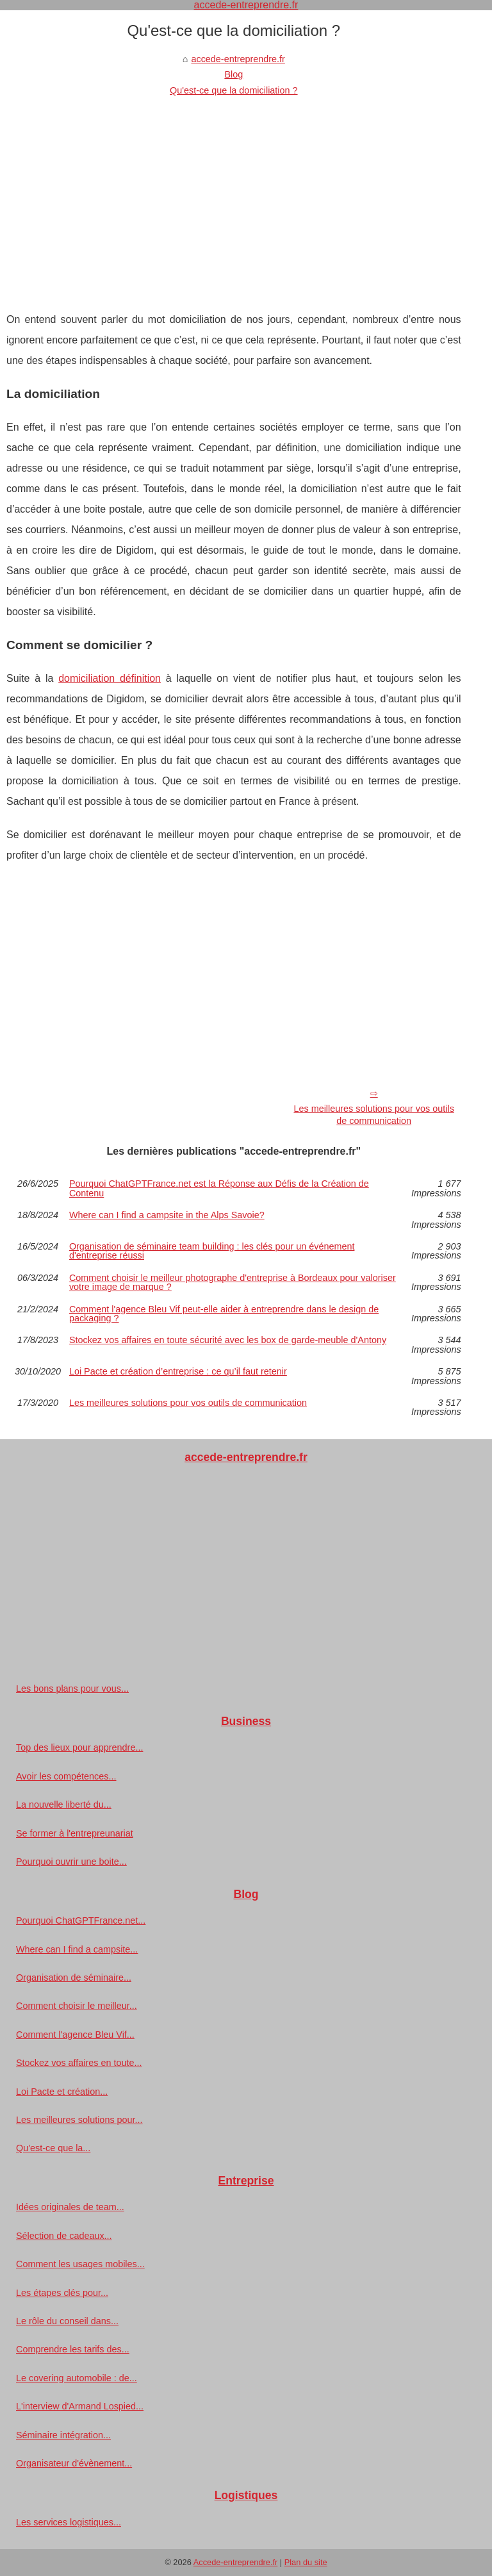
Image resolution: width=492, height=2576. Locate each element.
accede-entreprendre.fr (237, 59)
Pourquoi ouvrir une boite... (71, 1861)
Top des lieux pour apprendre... (79, 1747)
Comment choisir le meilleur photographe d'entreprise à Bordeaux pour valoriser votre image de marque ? (232, 1282)
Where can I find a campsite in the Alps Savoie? (167, 1215)
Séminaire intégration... (63, 2435)
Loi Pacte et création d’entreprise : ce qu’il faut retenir (178, 1371)
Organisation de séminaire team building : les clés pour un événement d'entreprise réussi (212, 1251)
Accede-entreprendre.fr (235, 2562)
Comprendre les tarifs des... (72, 2349)
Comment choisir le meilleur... (76, 2006)
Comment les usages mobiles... (80, 2264)
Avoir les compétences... (66, 1776)
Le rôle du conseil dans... (67, 2321)
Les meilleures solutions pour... (79, 2120)
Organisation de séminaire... (73, 1977)
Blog (233, 74)
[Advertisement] (234, 194)
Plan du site (305, 2562)
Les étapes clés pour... (62, 2293)
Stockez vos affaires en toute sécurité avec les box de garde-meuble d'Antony (227, 1340)
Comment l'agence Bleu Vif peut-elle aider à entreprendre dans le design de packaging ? (224, 1314)
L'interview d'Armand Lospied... (80, 2406)
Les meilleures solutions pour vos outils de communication (373, 1114)
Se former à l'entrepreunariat (74, 1833)
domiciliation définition (109, 678)
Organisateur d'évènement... (74, 2463)
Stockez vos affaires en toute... (79, 2063)
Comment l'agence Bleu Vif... (75, 2034)
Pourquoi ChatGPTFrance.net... (80, 1920)
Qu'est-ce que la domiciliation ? (234, 90)
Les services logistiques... (68, 2522)
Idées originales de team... (70, 2207)
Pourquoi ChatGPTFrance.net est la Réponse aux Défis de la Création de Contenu (219, 1188)
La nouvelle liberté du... (63, 1804)
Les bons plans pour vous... (72, 1688)
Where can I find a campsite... (77, 1949)
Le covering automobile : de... (76, 2378)
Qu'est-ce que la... (53, 2148)
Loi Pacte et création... (62, 2091)
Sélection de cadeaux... (64, 2236)
